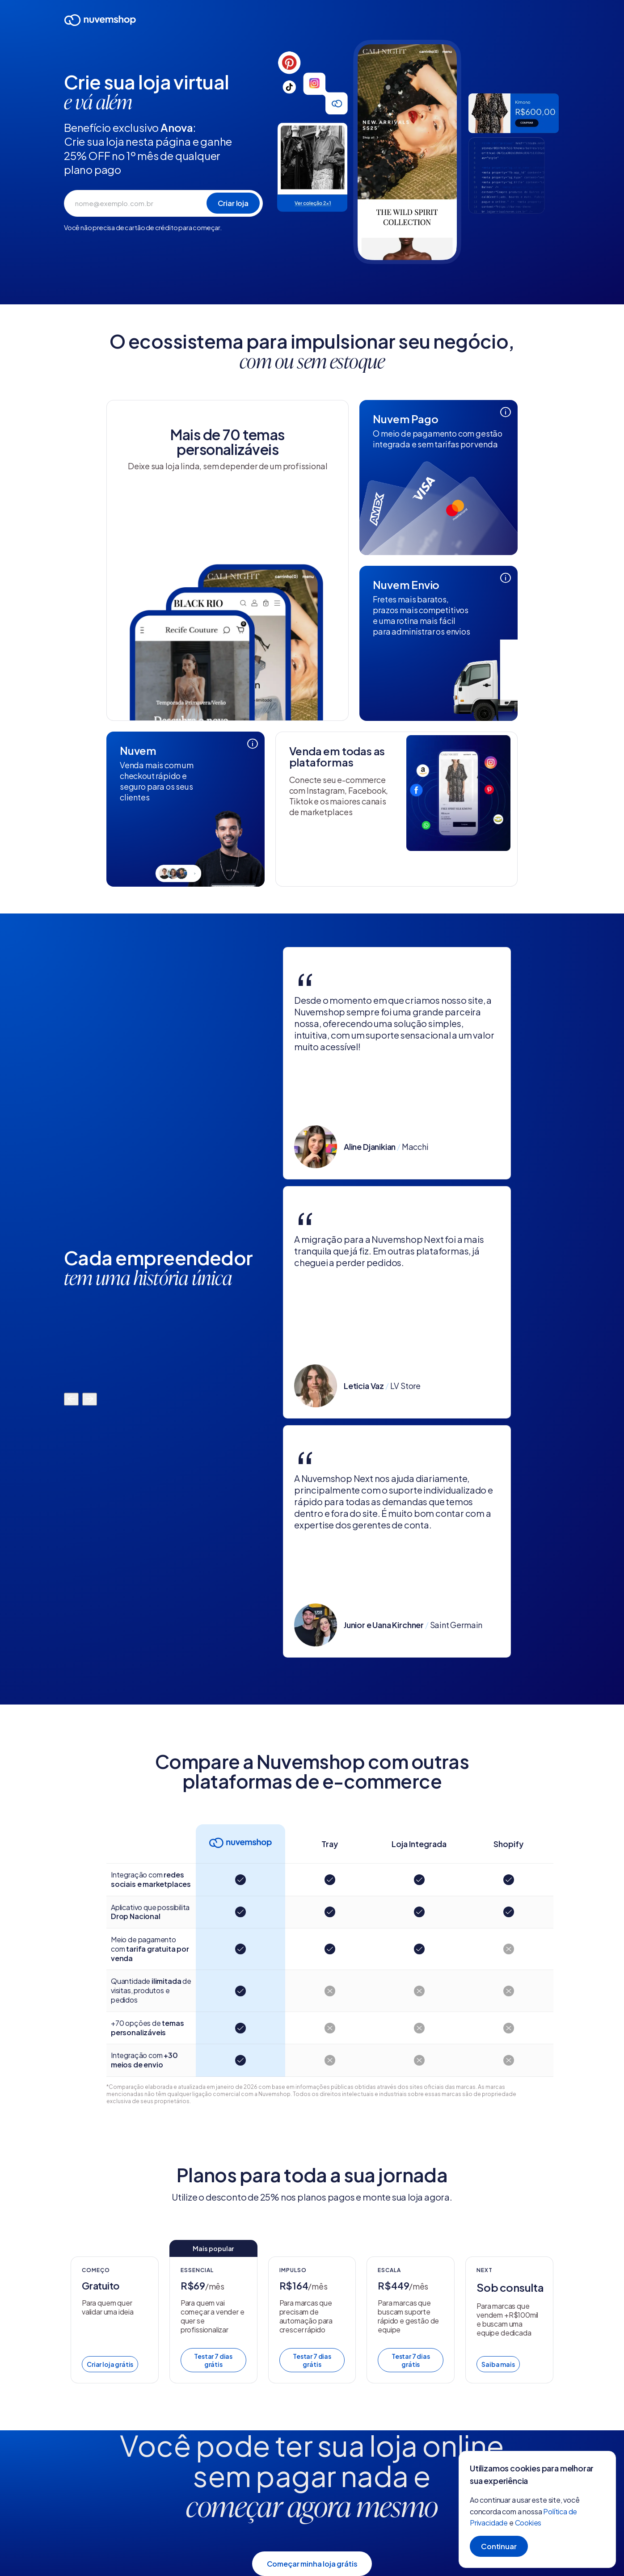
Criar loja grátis (110, 2364)
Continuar (499, 2546)
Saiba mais (497, 2364)
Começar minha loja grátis (312, 2563)
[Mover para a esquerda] (71, 1399)
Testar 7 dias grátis (213, 2360)
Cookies (528, 2522)
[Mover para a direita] (89, 1399)
